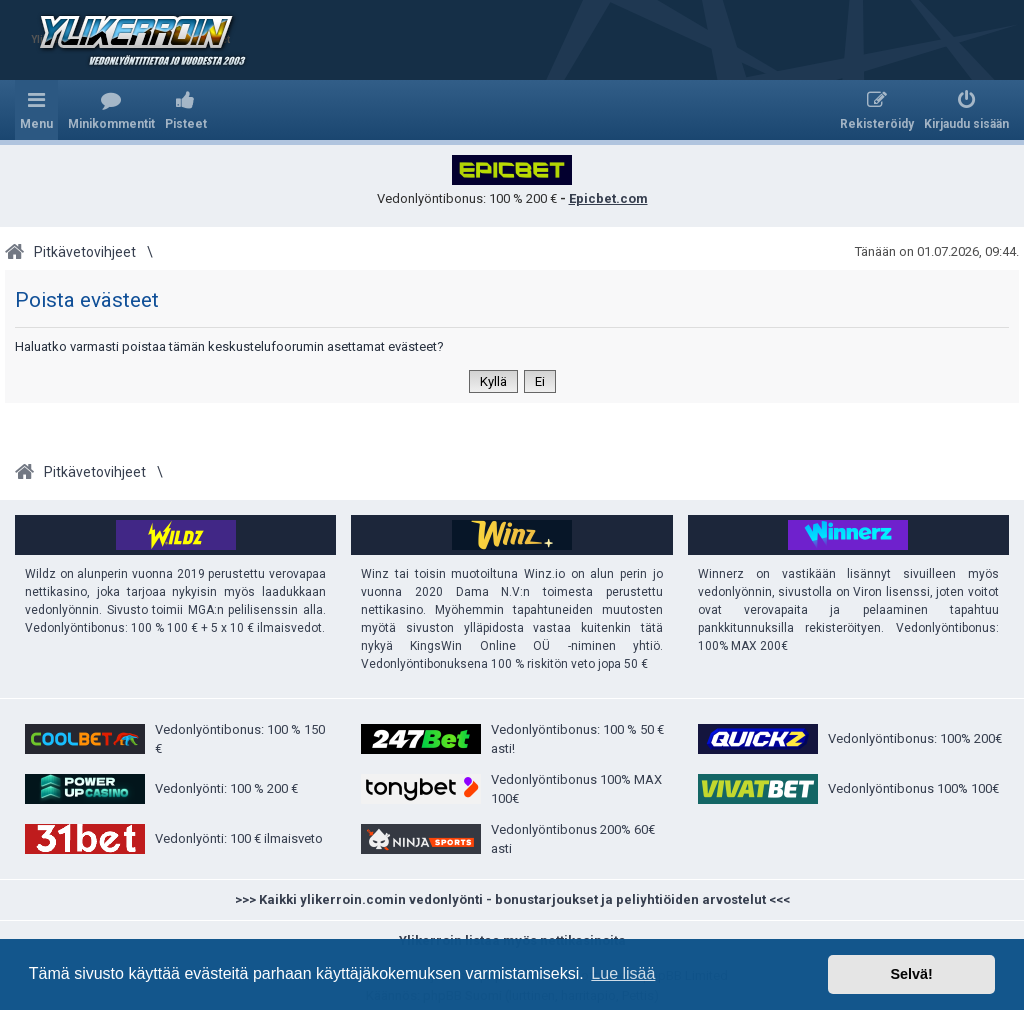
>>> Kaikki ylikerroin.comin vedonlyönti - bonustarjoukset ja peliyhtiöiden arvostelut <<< (512, 899)
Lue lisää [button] (623, 973)
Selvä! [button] (911, 974)
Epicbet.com (608, 198)
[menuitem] (111, 110)
